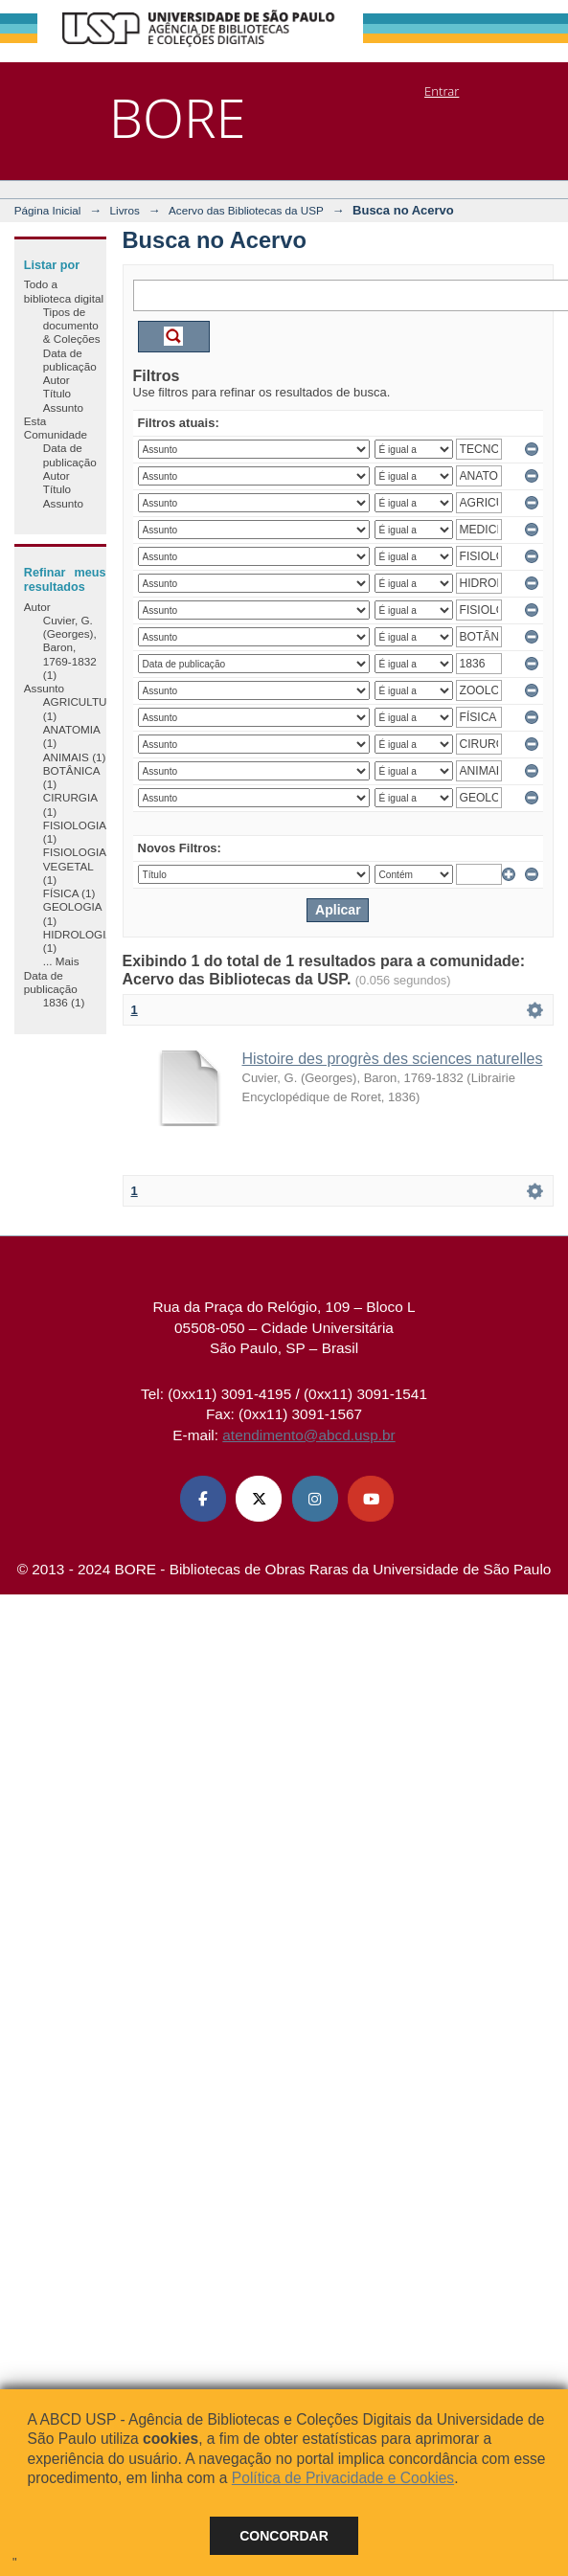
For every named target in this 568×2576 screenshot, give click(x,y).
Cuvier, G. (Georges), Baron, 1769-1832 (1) (70, 647)
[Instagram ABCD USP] (315, 1499)
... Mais (61, 961)
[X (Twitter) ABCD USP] (259, 1499)
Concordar (284, 2535)
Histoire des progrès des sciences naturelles (392, 1059)
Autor (56, 379)
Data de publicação (70, 360)
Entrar (441, 91)
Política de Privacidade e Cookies (343, 2478)
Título (57, 393)
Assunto (63, 407)
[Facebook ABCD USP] (203, 1499)
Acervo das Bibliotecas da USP (246, 210)
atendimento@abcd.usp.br (308, 1435)
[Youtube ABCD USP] (371, 1499)
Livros (125, 210)
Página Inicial (47, 210)
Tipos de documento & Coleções (72, 325)
